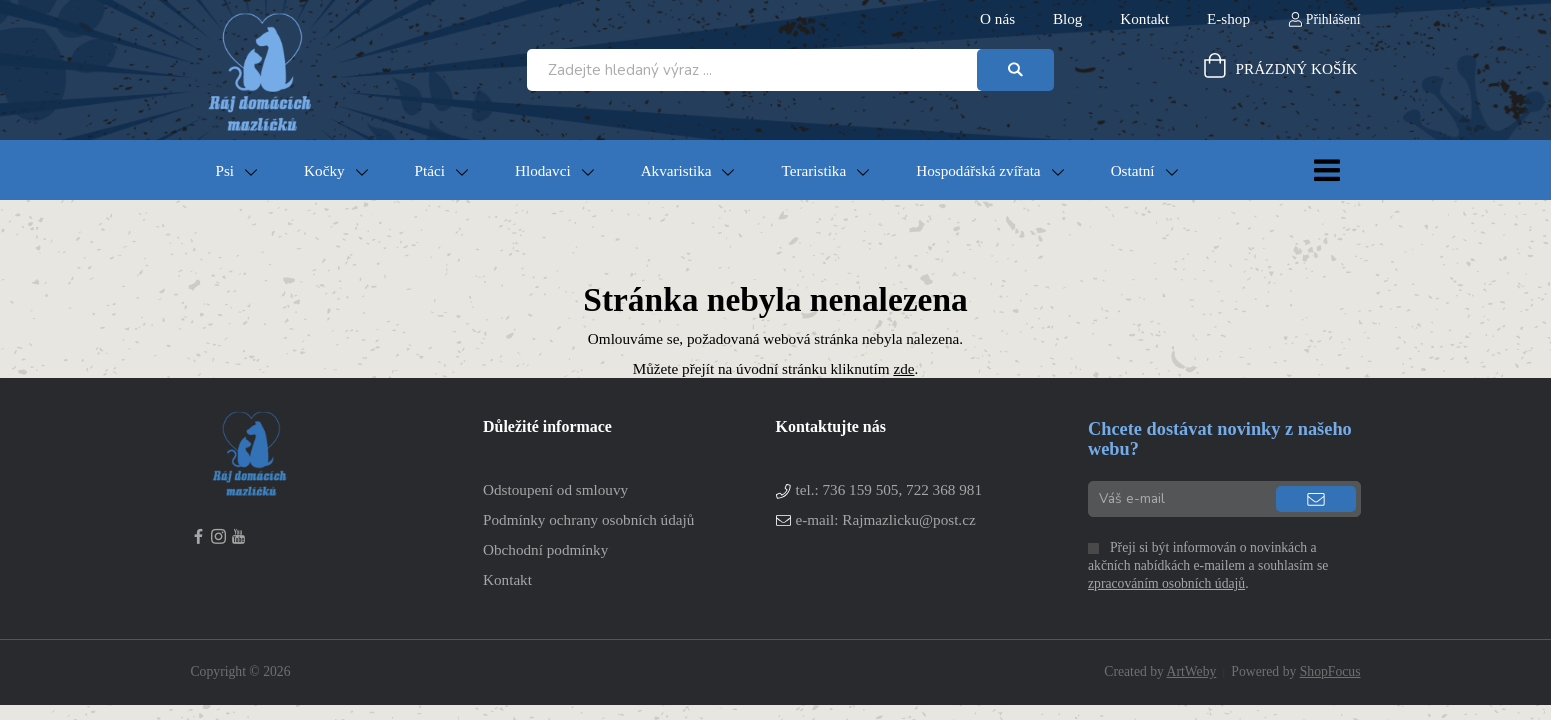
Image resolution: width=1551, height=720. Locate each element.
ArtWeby (1192, 671)
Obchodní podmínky (545, 549)
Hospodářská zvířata (978, 170)
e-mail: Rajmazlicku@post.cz (886, 519)
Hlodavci (543, 170)
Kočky (324, 170)
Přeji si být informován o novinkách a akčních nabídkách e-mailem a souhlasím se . (1208, 565)
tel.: (889, 489)
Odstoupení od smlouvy (555, 489)
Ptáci (430, 170)
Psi (225, 170)
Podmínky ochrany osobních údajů (588, 519)
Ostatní (1133, 170)
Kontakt (507, 579)
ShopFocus (1330, 671)
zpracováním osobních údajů (1166, 583)
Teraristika (813, 170)
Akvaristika (676, 170)
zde (903, 368)
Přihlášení (1333, 19)
